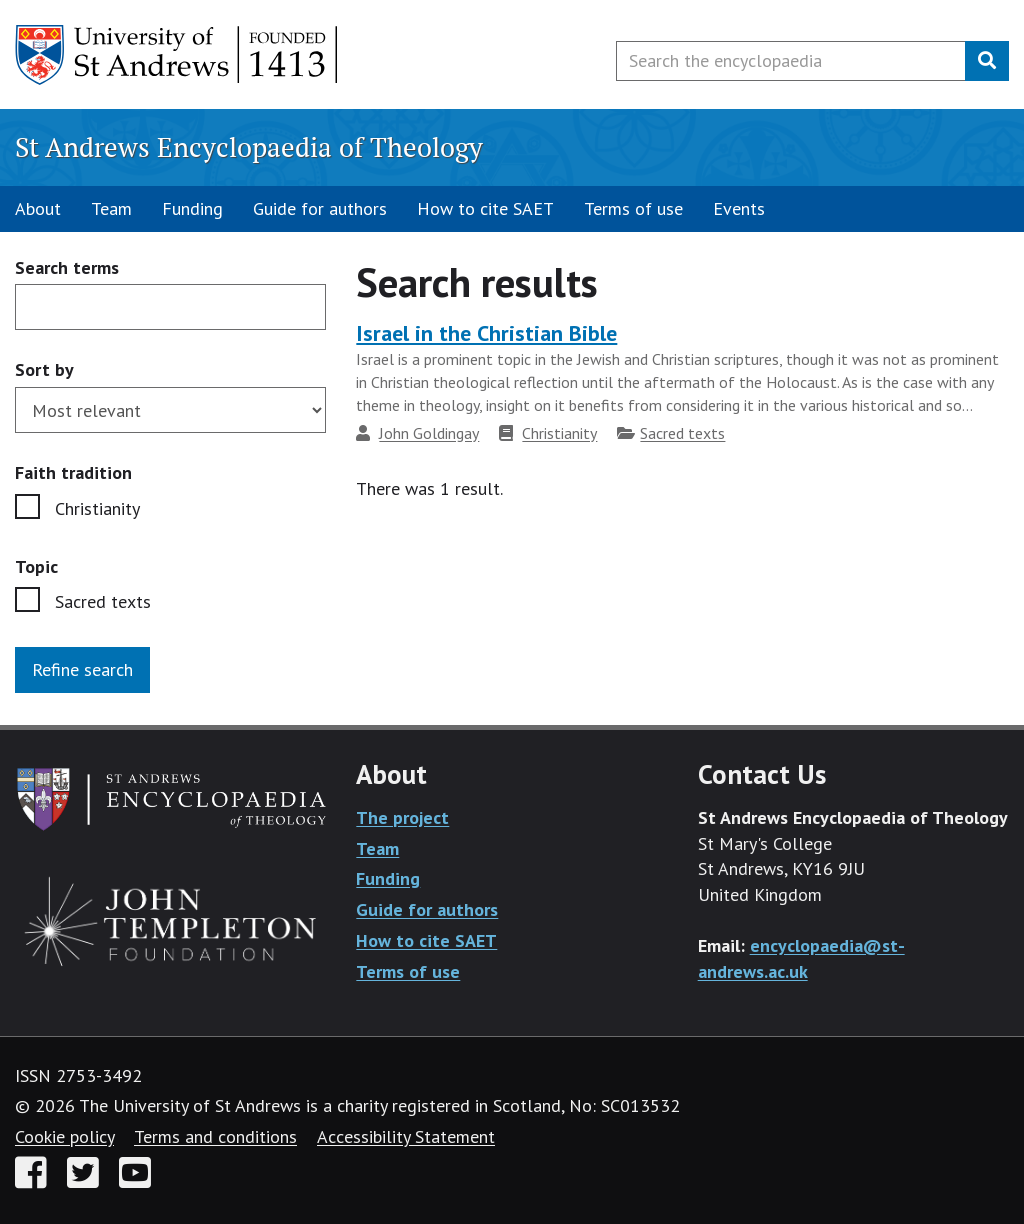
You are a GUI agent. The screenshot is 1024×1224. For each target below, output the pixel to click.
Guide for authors (320, 208)
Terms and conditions (215, 1136)
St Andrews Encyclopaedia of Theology (249, 147)
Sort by (44, 369)
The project (402, 817)
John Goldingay (429, 433)
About (38, 208)
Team (111, 208)
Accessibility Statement (406, 1136)
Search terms (67, 268)
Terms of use (633, 208)
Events (739, 208)
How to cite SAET (485, 208)
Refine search (82, 669)
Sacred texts (103, 601)
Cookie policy (64, 1136)
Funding (192, 208)
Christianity (97, 508)
